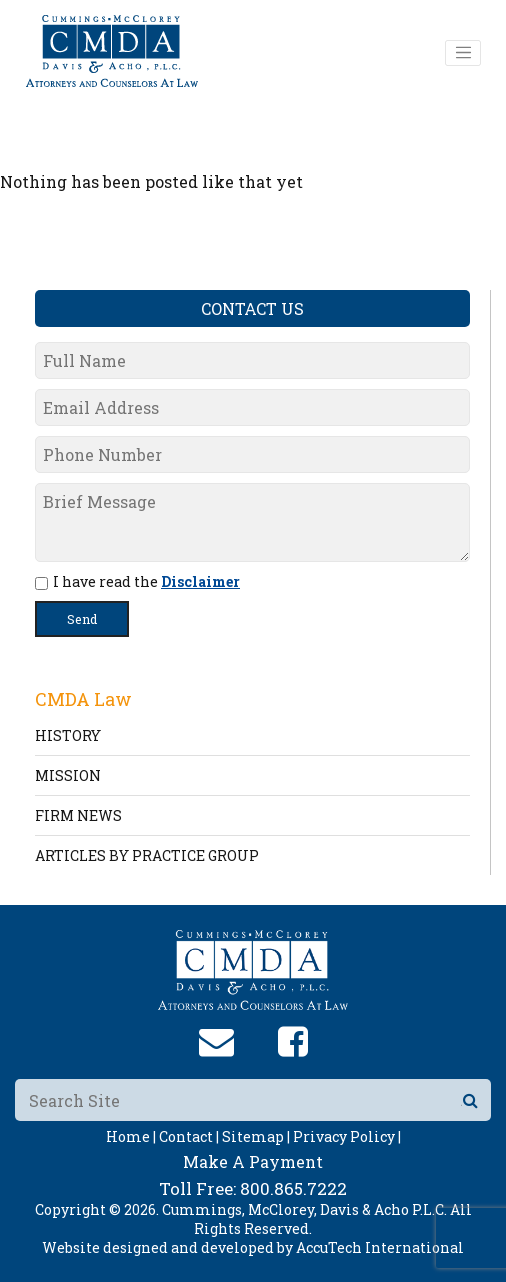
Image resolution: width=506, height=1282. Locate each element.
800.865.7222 (293, 1188)
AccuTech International (380, 1247)
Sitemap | (256, 1136)
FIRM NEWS (78, 815)
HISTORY (68, 735)
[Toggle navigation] (463, 53)
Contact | (189, 1136)
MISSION (68, 775)
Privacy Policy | (347, 1136)
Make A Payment (253, 1161)
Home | (131, 1136)
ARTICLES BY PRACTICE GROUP (147, 855)
